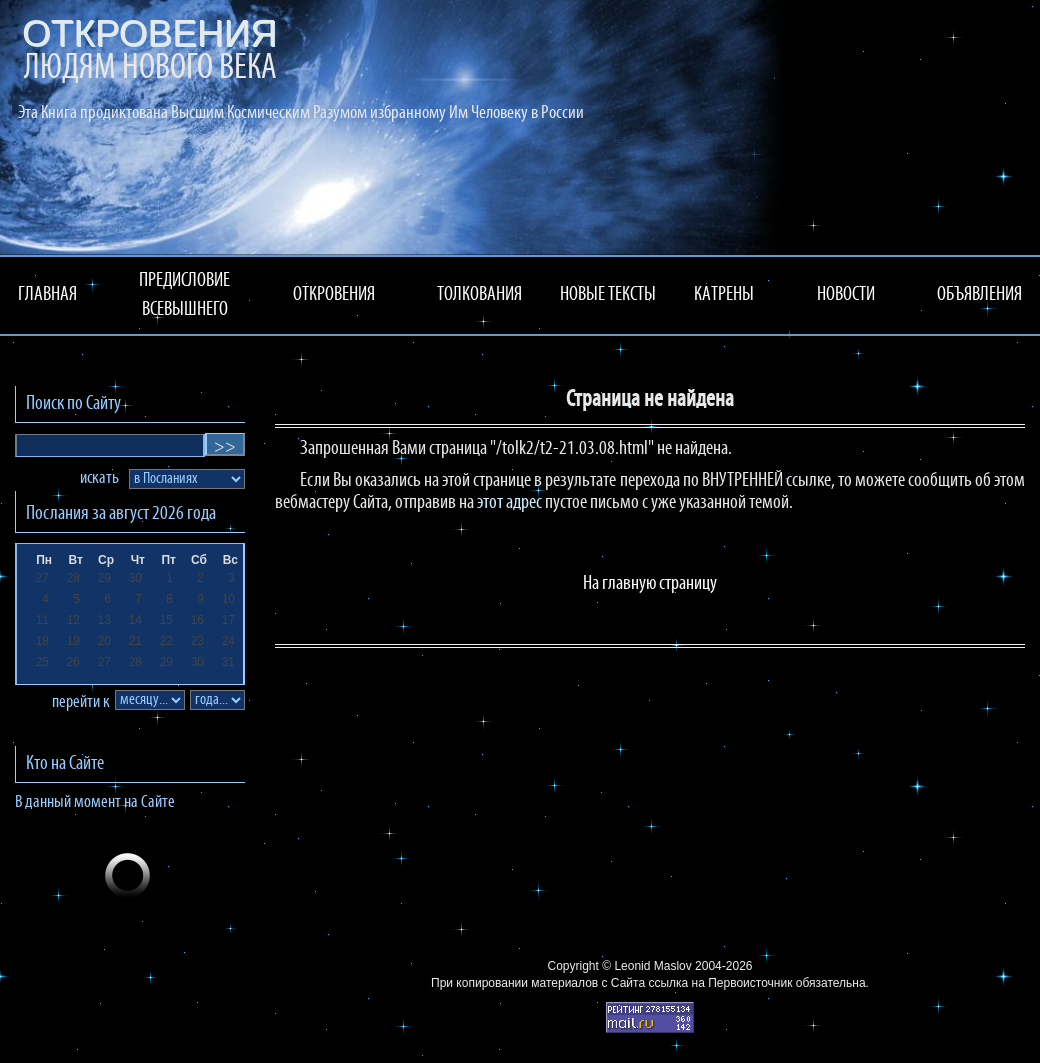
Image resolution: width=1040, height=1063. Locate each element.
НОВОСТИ (846, 295)
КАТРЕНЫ (724, 295)
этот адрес (509, 503)
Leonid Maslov (652, 966)
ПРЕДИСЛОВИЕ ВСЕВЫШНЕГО (184, 295)
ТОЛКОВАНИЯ (479, 295)
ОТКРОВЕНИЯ (334, 295)
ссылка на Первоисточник (720, 983)
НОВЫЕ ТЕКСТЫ (608, 295)
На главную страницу (650, 584)
